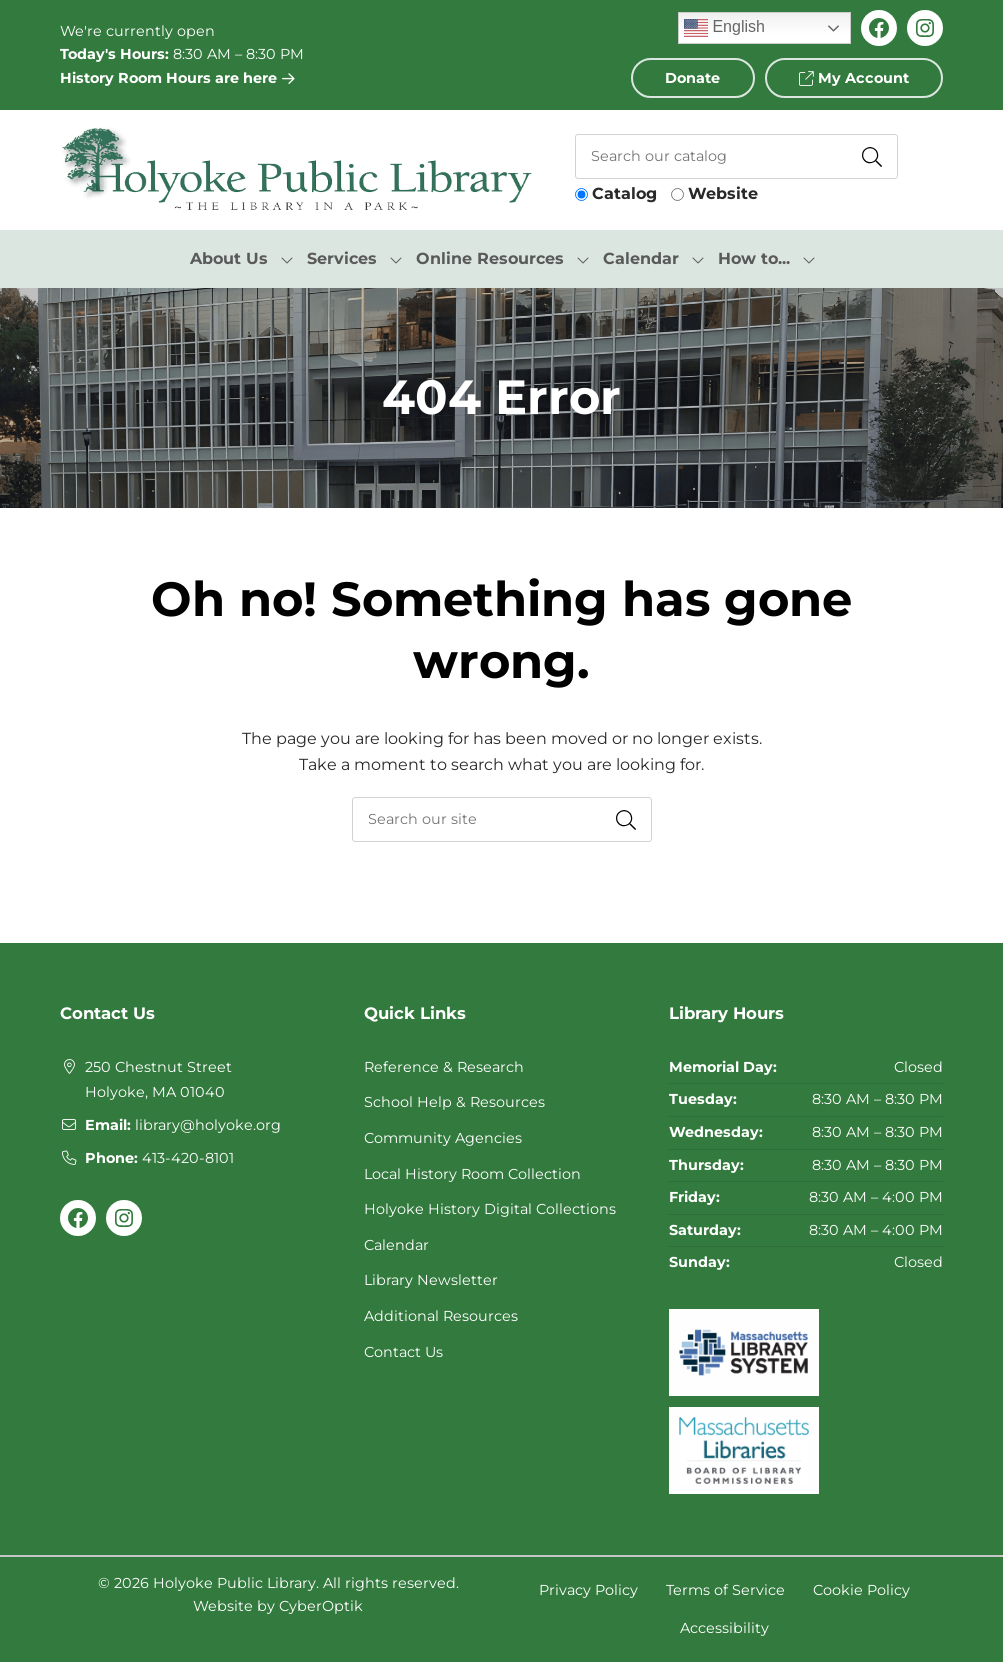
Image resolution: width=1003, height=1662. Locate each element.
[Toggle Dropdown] (287, 259)
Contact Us (403, 1352)
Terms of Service (725, 1590)
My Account (853, 78)
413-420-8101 (188, 1158)
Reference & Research (444, 1067)
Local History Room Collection (472, 1174)
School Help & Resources (454, 1102)
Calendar (396, 1245)
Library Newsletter (431, 1280)
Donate (692, 78)
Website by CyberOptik (278, 1606)
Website (723, 193)
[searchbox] (502, 819)
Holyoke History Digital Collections (490, 1209)
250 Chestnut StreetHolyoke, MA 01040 (158, 1080)
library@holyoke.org (208, 1125)
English (724, 28)
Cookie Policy (861, 1590)
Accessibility (724, 1628)
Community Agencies (443, 1138)
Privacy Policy (588, 1590)
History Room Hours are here (177, 78)
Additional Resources (441, 1316)
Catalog (624, 193)
